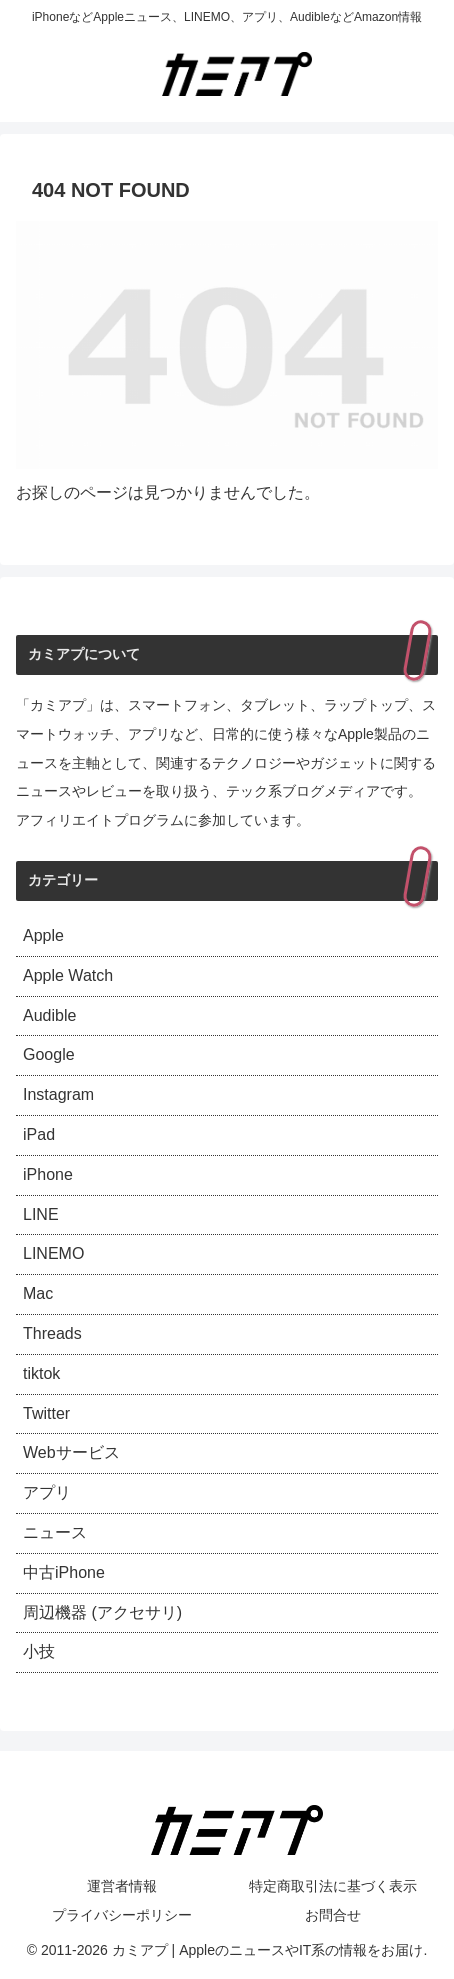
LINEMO (53, 1253)
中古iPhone (64, 1572)
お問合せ (333, 1915)
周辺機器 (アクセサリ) (102, 1612)
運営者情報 (122, 1886)
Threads (52, 1333)
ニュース (55, 1532)
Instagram (58, 1094)
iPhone (48, 1174)
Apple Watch (68, 975)
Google (49, 1054)
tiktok (41, 1373)
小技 (39, 1651)
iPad (39, 1134)
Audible (49, 1015)
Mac (38, 1293)
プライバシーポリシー (122, 1915)
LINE (41, 1214)
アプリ (47, 1492)
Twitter (46, 1413)
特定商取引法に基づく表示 (333, 1886)
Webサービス (71, 1452)
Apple (43, 935)
